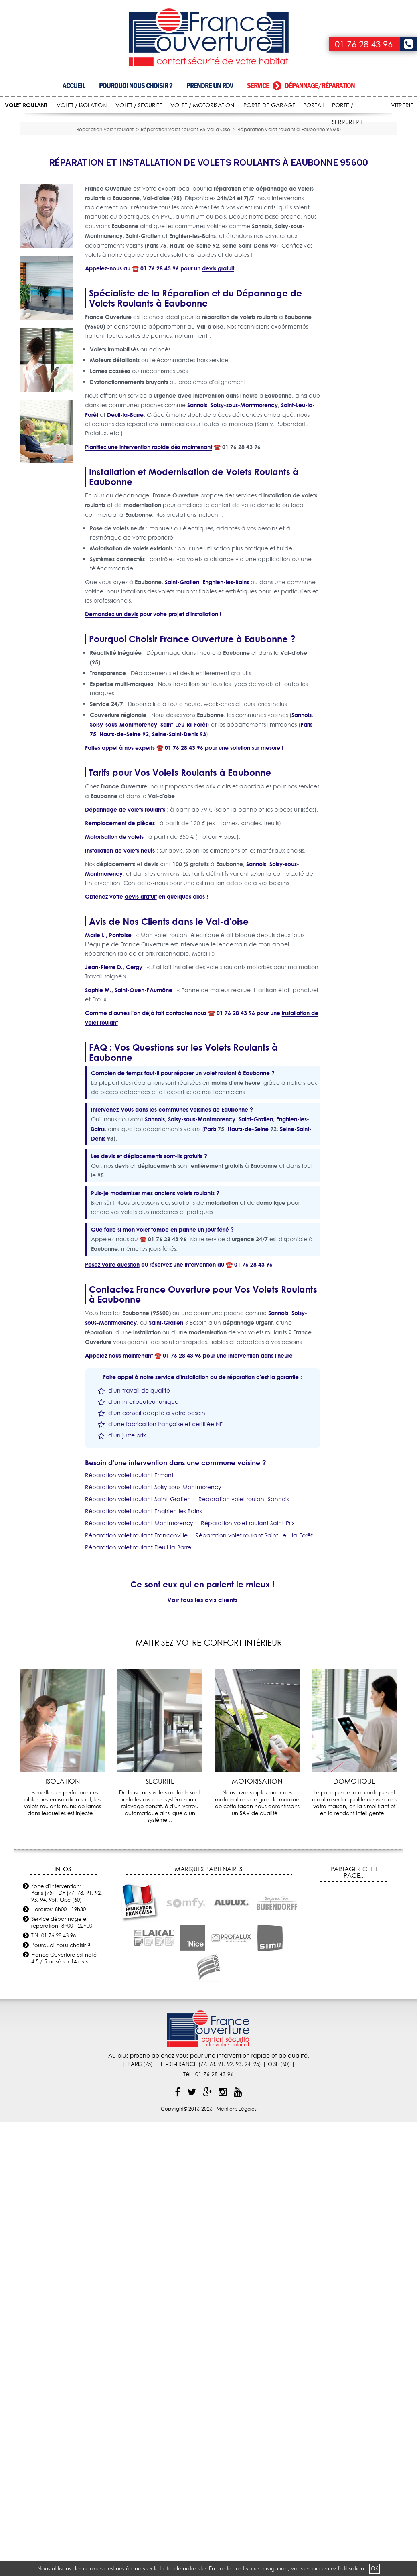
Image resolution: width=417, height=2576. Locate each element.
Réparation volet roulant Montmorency (139, 1630)
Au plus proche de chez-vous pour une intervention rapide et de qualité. (208, 2162)
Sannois (197, 512)
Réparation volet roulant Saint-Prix (248, 1630)
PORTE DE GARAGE (269, 105)
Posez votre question (112, 1371)
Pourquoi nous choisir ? (135, 86)
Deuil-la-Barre (125, 522)
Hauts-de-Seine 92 (124, 841)
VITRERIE (402, 105)
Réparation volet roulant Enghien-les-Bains (143, 1618)
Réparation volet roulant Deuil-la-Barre (138, 1654)
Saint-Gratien (182, 689)
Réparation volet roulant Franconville (136, 1642)
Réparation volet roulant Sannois (243, 1606)
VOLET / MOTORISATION (202, 105)
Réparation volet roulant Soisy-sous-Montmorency (153, 1594)
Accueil (74, 86)
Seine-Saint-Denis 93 (179, 841)
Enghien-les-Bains (225, 689)
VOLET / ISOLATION (82, 105)
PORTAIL (314, 105)
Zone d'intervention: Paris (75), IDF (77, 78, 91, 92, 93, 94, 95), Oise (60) (66, 1999)
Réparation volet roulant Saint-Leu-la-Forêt (254, 1642)
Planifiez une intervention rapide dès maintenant (148, 554)
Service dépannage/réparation (301, 86)
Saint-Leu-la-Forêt (183, 831)
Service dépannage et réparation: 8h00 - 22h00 (61, 2029)
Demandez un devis (111, 721)
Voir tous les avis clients (202, 1706)
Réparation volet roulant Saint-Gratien (138, 1606)
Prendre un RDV (209, 86)
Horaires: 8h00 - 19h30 (58, 2016)
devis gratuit (218, 375)
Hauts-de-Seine (248, 1236)
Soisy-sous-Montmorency (244, 512)
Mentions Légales (237, 2215)
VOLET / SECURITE (138, 105)
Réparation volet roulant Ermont (129, 1582)
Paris (210, 1236)
